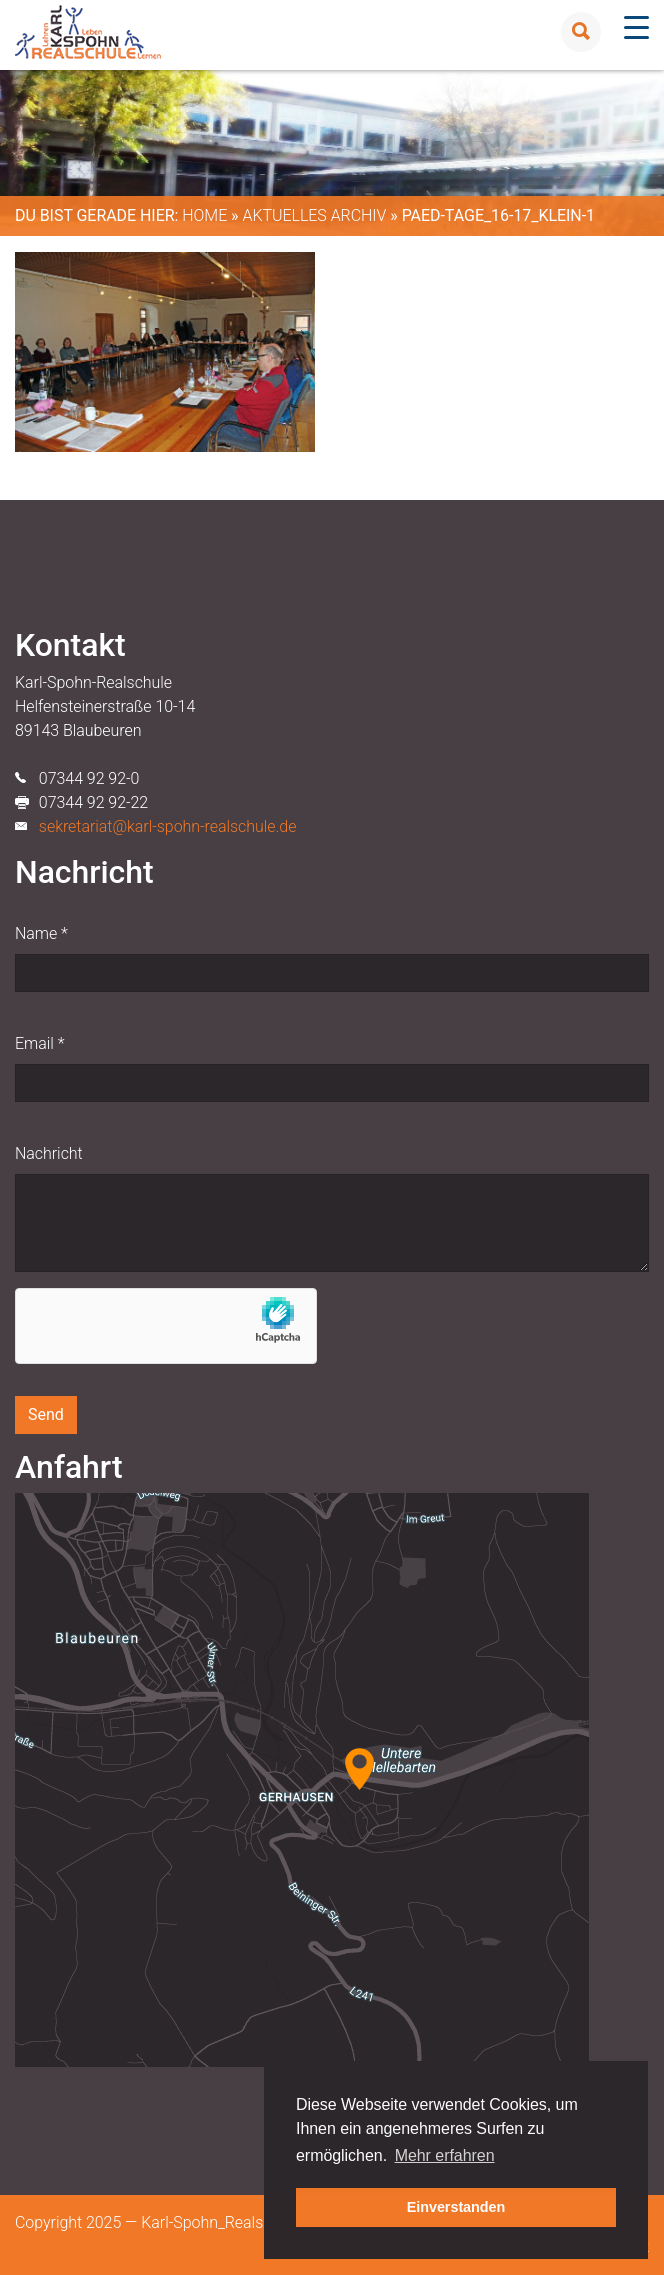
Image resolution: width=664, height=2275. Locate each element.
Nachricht (49, 1153)
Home (204, 215)
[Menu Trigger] (636, 27)
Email (39, 1043)
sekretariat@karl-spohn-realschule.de (168, 826)
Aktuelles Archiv (314, 215)
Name (41, 933)
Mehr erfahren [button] (445, 2155)
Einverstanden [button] (456, 2207)
